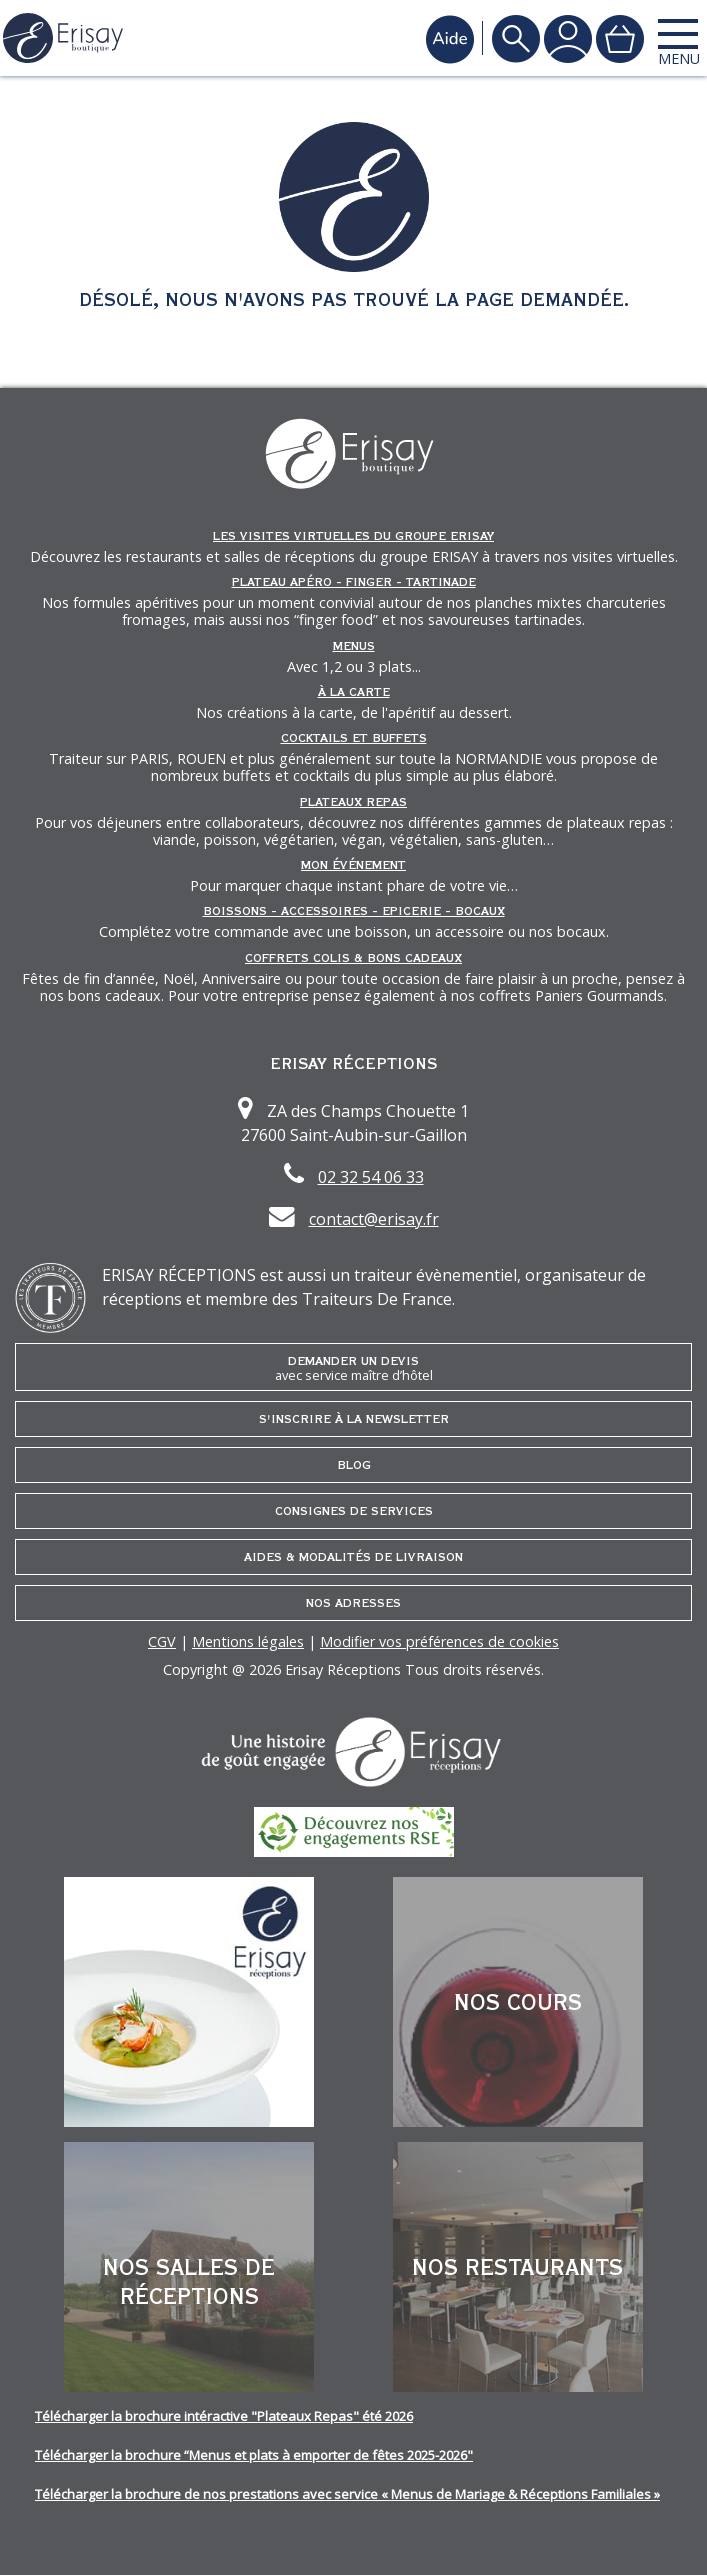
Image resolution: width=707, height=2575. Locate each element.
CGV (162, 1641)
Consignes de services (354, 1511)
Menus (354, 646)
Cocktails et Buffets (354, 738)
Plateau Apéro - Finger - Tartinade (354, 582)
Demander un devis (353, 1368)
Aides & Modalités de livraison (353, 1557)
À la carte (354, 692)
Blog (354, 1465)
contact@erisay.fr (374, 1219)
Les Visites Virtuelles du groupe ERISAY (353, 536)
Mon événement (353, 865)
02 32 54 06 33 (371, 1177)
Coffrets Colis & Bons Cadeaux (353, 958)
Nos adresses (353, 1603)
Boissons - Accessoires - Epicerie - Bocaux (354, 911)
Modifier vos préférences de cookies (439, 1641)
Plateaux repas (353, 802)
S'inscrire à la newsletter (354, 1419)
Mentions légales (248, 1641)
